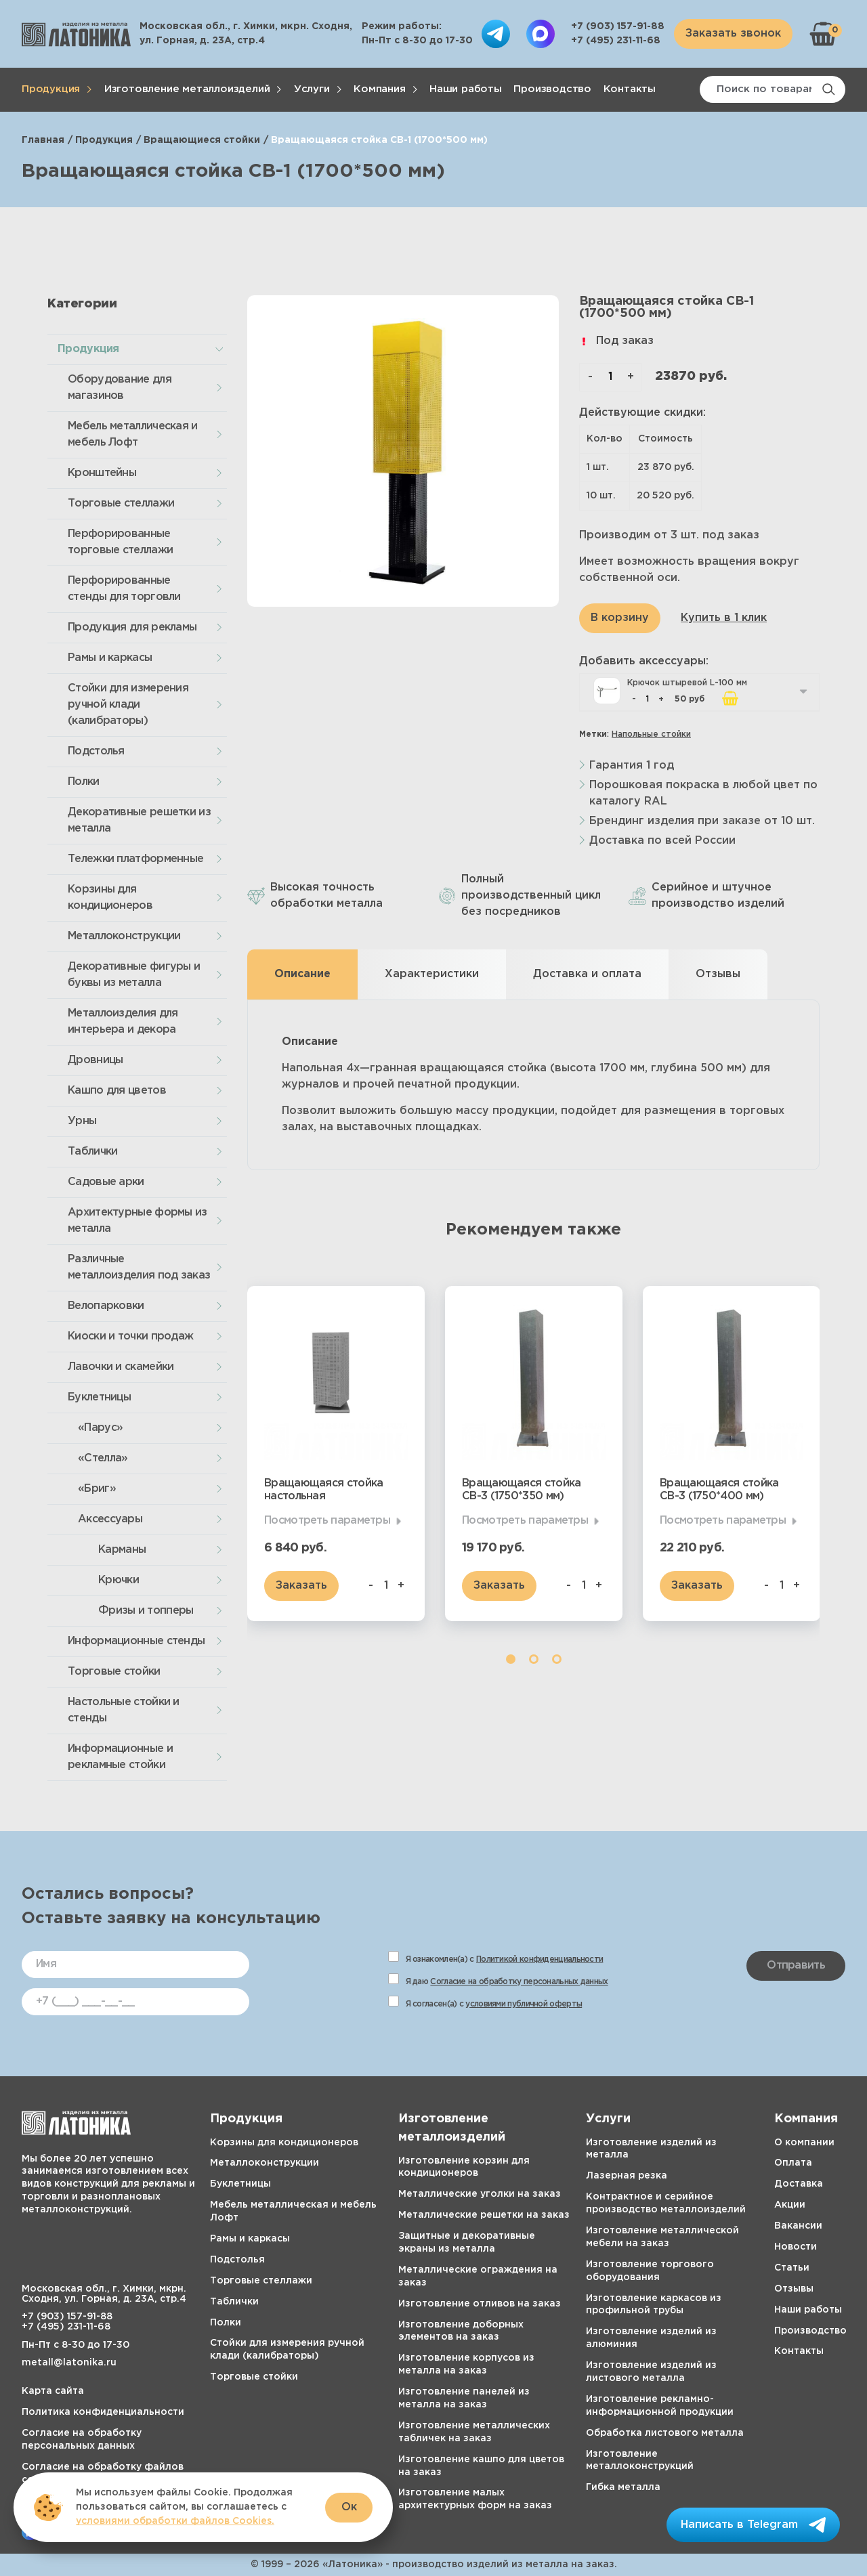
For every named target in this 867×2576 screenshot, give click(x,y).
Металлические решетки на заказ (484, 2215)
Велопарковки (106, 1306)
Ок (349, 2507)
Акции (789, 2205)
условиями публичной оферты (523, 2004)
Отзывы (793, 2289)
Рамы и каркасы (110, 658)
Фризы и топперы (146, 1611)
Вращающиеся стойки (202, 140)
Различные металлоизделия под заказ (139, 1267)
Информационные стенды (136, 1641)
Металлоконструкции (124, 936)
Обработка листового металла (665, 2433)
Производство (552, 89)
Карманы (122, 1550)
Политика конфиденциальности (103, 2412)
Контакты (630, 89)
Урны (82, 1121)
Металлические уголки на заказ (479, 2194)
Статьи (791, 2268)
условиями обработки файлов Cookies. (175, 2521)
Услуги (312, 89)
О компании (804, 2143)
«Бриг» (97, 1489)
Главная (43, 140)
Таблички (92, 1151)
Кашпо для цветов (117, 1091)
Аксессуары (110, 1519)
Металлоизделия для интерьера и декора (122, 1021)
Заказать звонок (733, 33)
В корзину (620, 618)
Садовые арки (106, 1182)
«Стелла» (102, 1458)
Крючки (118, 1580)
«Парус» (100, 1428)
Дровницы (95, 1060)
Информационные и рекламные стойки (120, 1757)
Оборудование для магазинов (119, 387)
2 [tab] (533, 1659)
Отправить (796, 1965)
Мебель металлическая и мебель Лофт (133, 434)
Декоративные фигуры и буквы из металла (134, 975)
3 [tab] (557, 1659)
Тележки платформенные (135, 859)
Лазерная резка (626, 2176)
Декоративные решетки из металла (139, 820)
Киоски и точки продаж (130, 1336)
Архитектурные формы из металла (137, 1220)
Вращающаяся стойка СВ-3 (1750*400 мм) (719, 1489)
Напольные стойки (651, 734)
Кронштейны (102, 473)
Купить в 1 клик (724, 618)
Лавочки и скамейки (120, 1367)
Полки (84, 782)
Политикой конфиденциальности (539, 1959)
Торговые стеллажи (121, 503)
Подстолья (96, 751)
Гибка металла (623, 2487)
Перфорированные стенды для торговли (124, 589)
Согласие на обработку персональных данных (519, 1981)
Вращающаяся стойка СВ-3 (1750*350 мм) (521, 1489)
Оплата (793, 2163)
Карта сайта (53, 2391)
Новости (795, 2247)
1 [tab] (510, 1659)
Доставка (798, 2184)
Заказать (301, 1586)
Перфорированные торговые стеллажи (120, 542)
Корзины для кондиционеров (110, 897)
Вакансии (798, 2226)
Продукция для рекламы (132, 627)
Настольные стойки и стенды (123, 1710)
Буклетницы (99, 1397)
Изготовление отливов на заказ (479, 2304)
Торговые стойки (114, 1672)
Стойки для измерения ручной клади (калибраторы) (128, 704)
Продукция (51, 89)
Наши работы (465, 89)
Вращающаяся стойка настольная (323, 1489)
